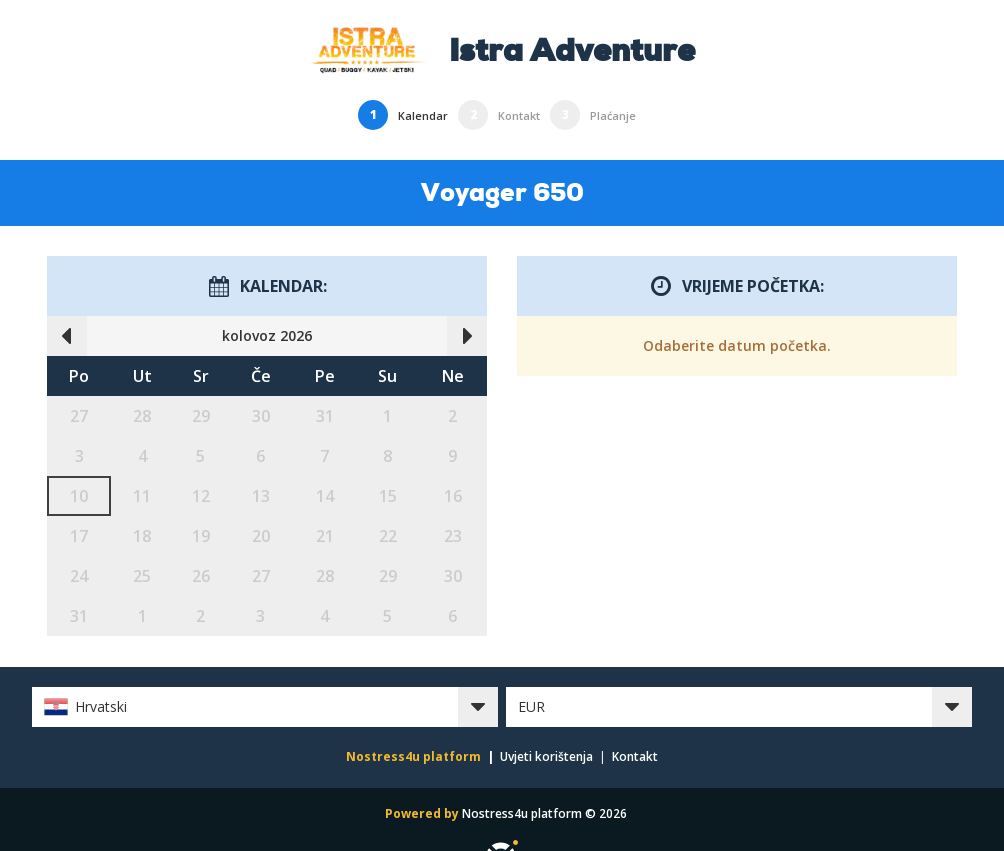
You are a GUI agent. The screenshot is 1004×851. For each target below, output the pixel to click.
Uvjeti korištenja (546, 756)
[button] (265, 707)
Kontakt (635, 756)
